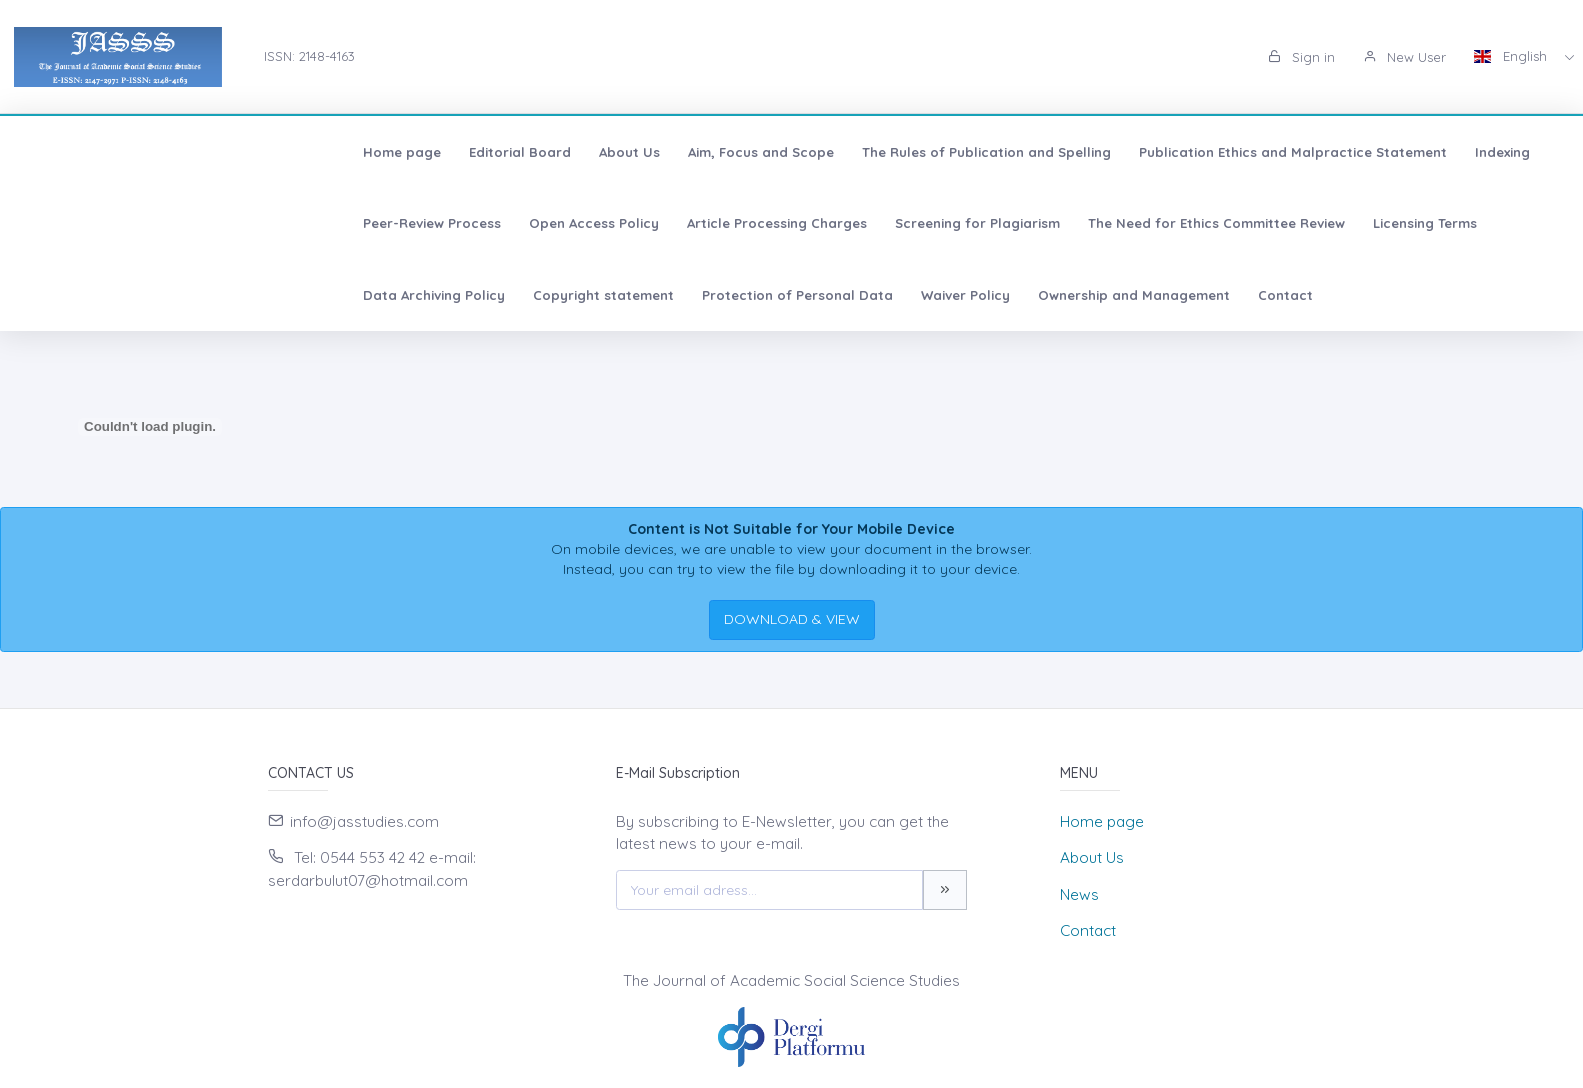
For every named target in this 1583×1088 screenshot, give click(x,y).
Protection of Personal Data (1290, 223)
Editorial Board (195, 152)
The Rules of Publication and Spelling (661, 152)
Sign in (1301, 57)
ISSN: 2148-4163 (309, 56)
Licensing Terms (776, 223)
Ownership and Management (134, 295)
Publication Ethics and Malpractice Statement (968, 152)
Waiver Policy (1458, 223)
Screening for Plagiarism (328, 223)
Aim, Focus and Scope (436, 152)
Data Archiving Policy (927, 223)
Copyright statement (1096, 223)
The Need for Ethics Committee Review (567, 223)
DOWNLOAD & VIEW (792, 619)
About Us (304, 152)
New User (1404, 57)
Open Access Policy (1464, 152)
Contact (285, 295)
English (1512, 56)
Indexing (1177, 152)
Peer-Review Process (1302, 152)
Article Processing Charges (128, 223)
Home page (77, 152)
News (1079, 894)
